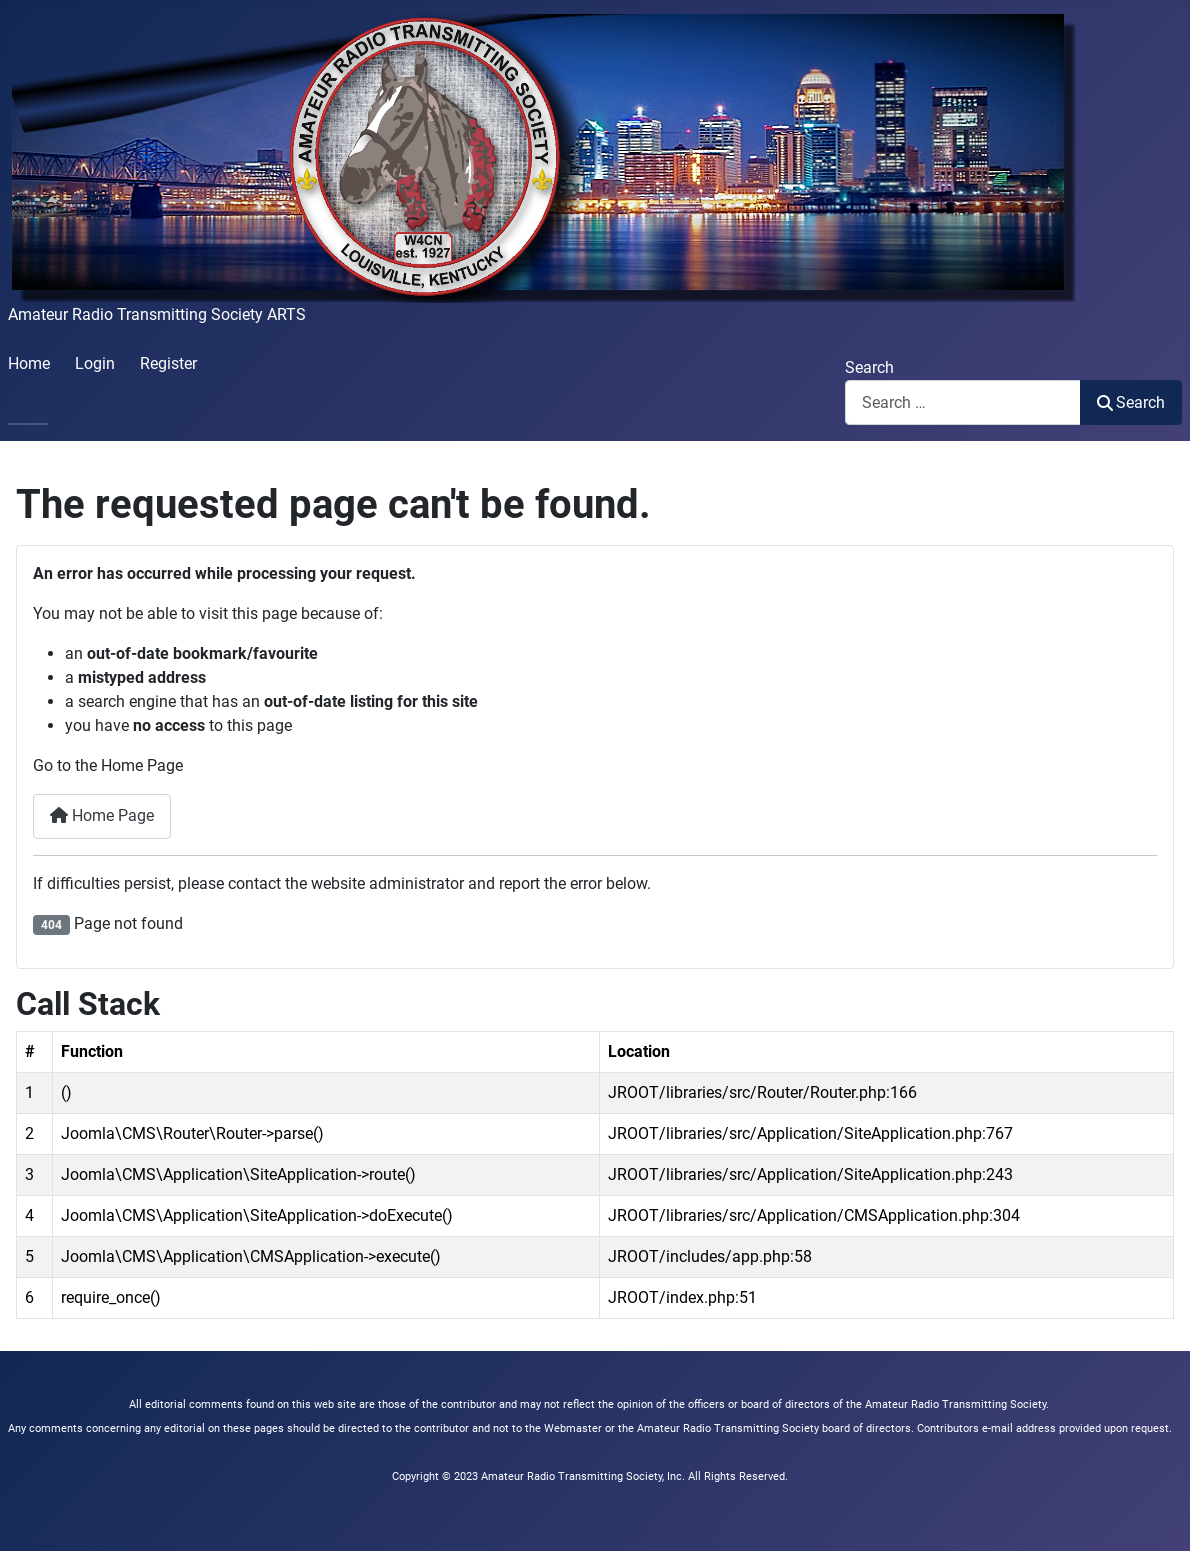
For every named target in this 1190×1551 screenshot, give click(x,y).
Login (95, 363)
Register (168, 363)
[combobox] (963, 402)
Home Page (102, 815)
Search (869, 367)
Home (29, 363)
